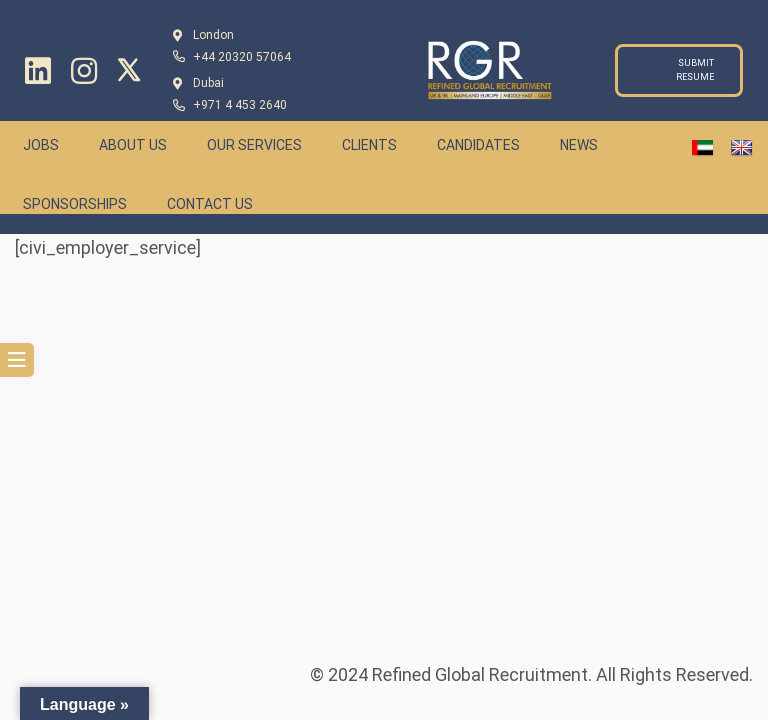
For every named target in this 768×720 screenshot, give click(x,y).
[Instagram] (84, 71)
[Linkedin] (38, 71)
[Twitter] (129, 70)
